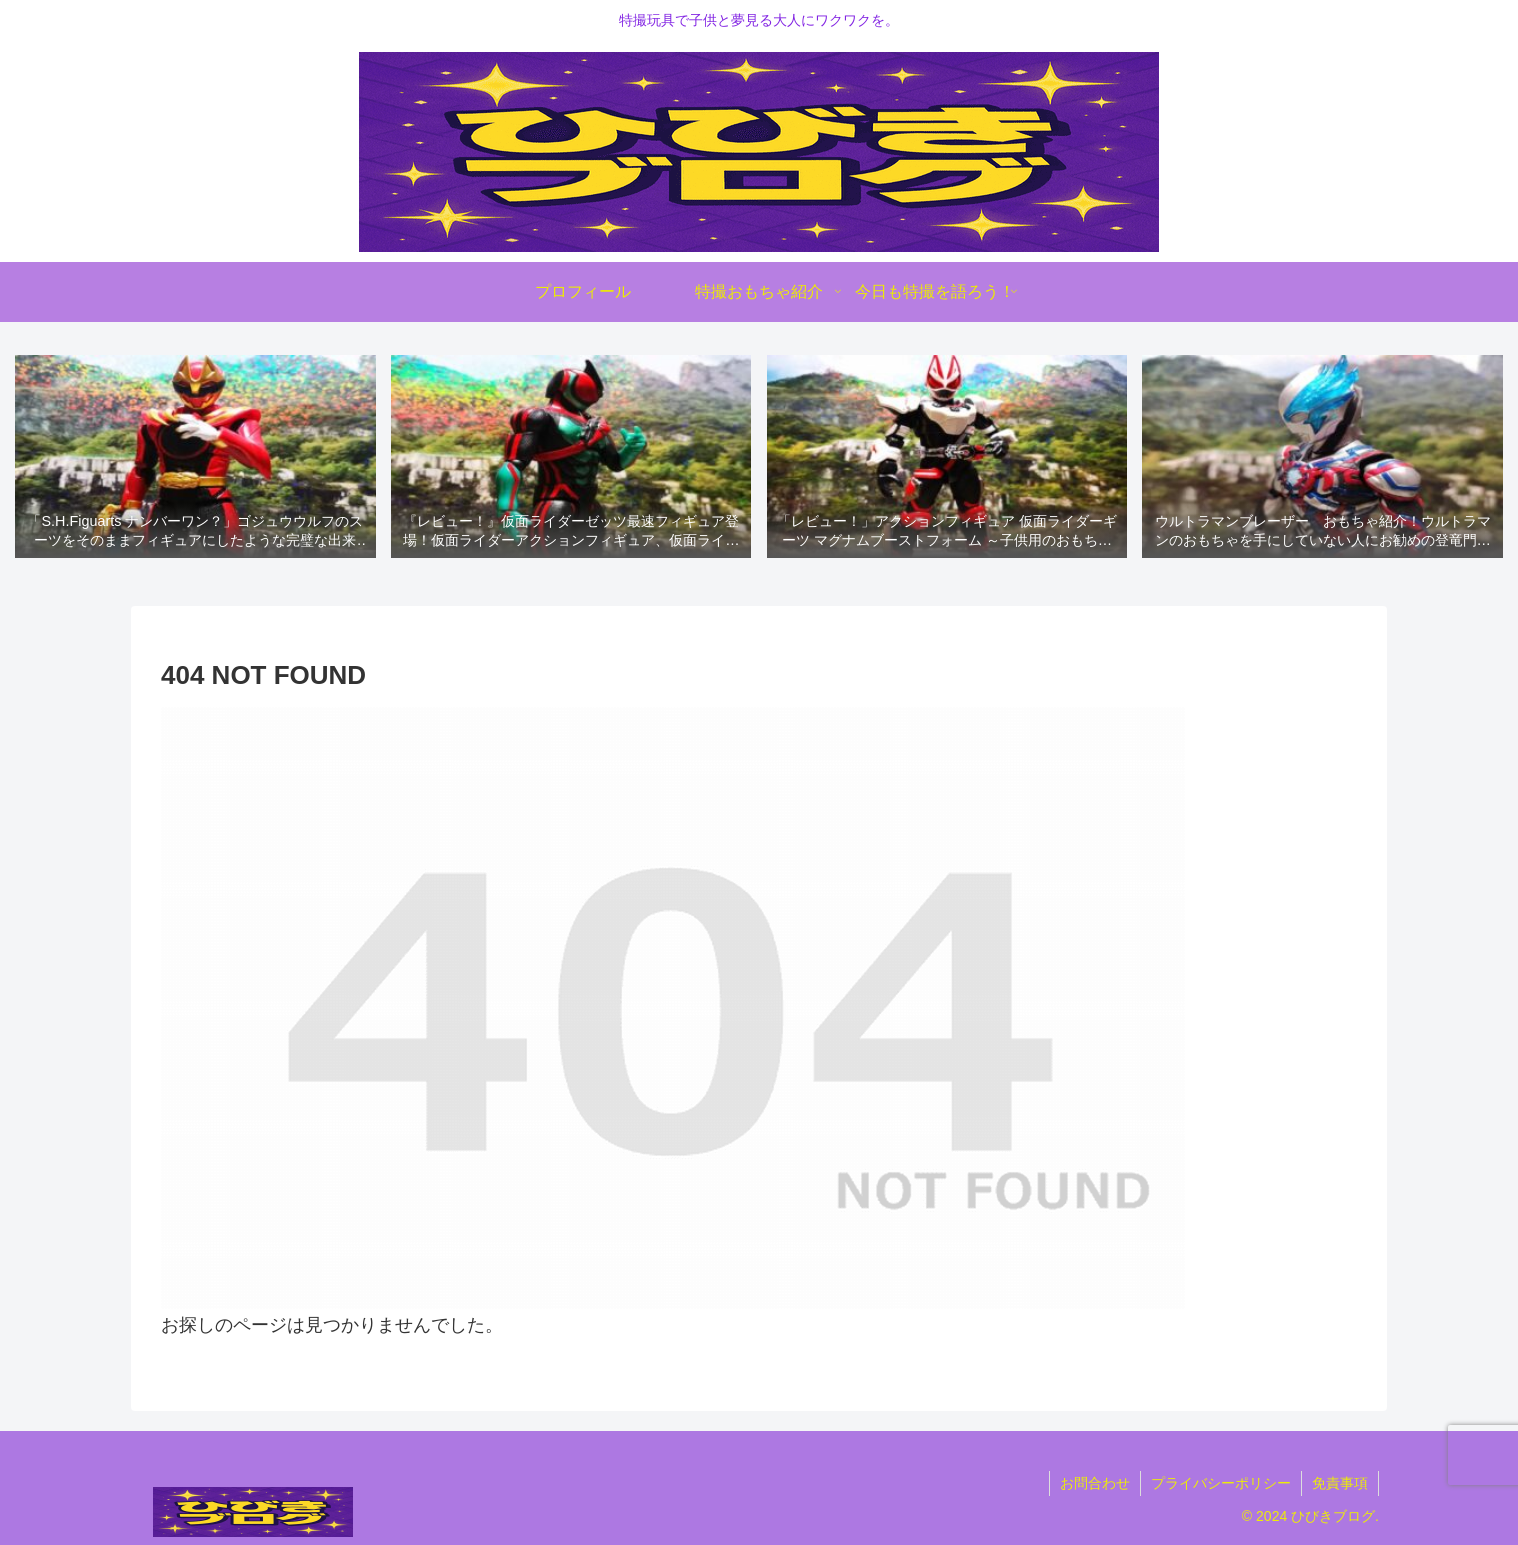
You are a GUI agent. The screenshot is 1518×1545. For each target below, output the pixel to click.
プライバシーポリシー (1221, 1483)
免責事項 (1340, 1483)
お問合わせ (1095, 1483)
